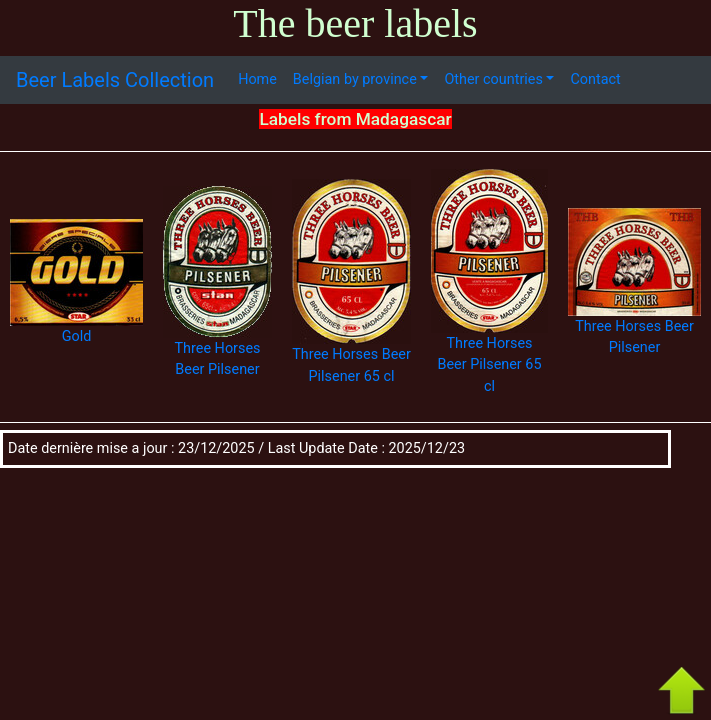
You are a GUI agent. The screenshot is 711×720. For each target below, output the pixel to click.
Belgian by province (355, 79)
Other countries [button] (493, 79)
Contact (595, 79)
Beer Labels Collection (115, 80)
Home (257, 79)
